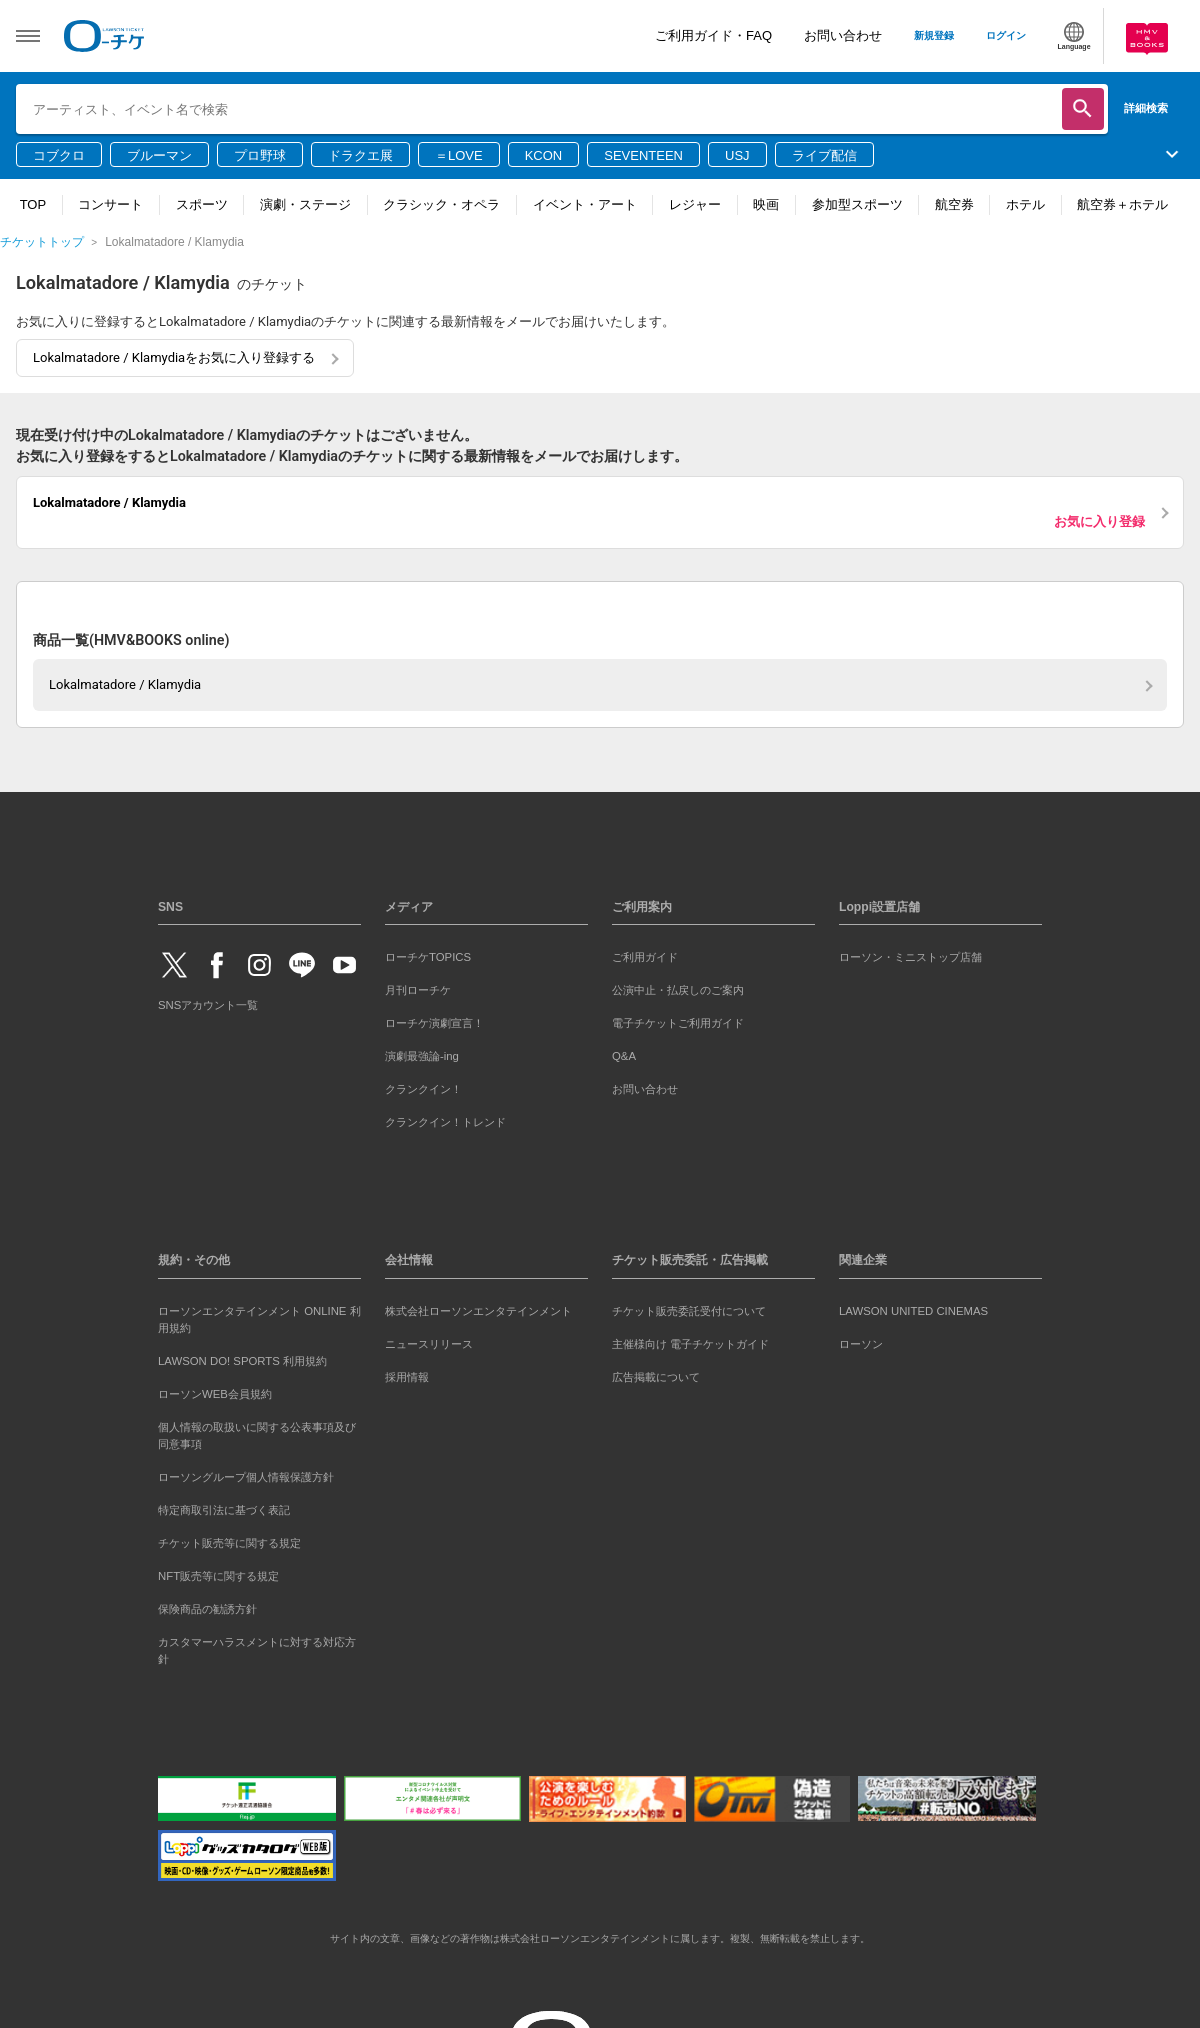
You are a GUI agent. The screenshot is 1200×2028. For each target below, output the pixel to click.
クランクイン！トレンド (445, 1122)
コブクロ (59, 155)
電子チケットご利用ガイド (678, 1023)
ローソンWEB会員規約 (215, 1394)
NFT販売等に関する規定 (218, 1576)
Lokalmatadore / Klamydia (125, 684)
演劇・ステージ (305, 204)
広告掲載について (656, 1377)
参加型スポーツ (857, 204)
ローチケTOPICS (428, 957)
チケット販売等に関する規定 (229, 1543)
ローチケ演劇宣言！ (434, 1023)
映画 (766, 204)
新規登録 (934, 35)
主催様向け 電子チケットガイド (690, 1344)
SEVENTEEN (643, 155)
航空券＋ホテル (1122, 204)
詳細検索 (1146, 108)
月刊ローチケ (418, 990)
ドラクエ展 (360, 155)
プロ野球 (260, 155)
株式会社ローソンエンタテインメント (478, 1311)
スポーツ (202, 204)
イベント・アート (585, 204)
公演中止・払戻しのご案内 (678, 990)
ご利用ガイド (645, 957)
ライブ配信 (824, 155)
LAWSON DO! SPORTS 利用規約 (242, 1361)
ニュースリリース (429, 1344)
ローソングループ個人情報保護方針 (246, 1477)
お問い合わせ (843, 35)
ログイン (1006, 35)
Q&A (624, 1056)
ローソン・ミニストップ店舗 (910, 957)
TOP (33, 204)
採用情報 (407, 1377)
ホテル (1025, 204)
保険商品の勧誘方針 (207, 1609)
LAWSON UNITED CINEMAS (913, 1311)
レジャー (695, 204)
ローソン (861, 1344)
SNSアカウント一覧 (208, 1005)
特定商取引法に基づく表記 (224, 1510)
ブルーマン (159, 155)
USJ (737, 155)
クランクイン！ (423, 1089)
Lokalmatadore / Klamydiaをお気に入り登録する (174, 357)
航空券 (954, 204)
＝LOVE (459, 155)
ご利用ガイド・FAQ (713, 35)
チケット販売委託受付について (689, 1311)
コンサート (110, 204)
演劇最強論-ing (422, 1056)
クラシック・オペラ (441, 204)
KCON (544, 155)
